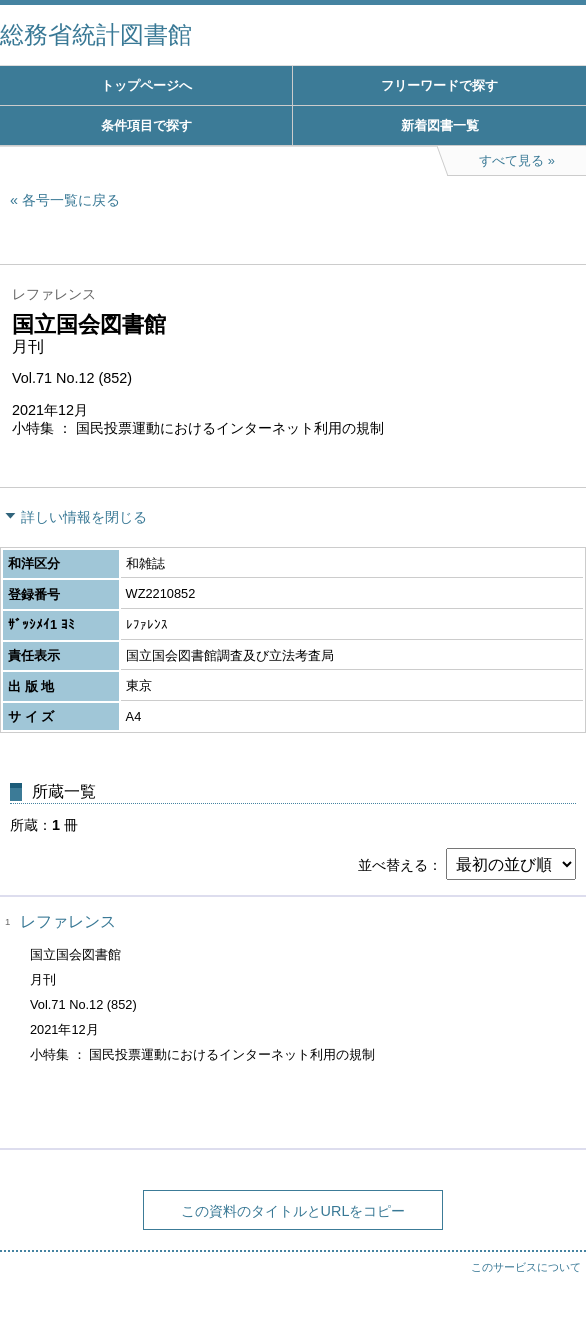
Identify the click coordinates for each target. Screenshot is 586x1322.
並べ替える (393, 865)
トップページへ (146, 85)
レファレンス (68, 921)
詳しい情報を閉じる (84, 517)
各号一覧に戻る (71, 200)
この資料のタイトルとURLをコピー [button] (293, 1211)
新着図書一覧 (440, 125)
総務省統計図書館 (96, 34)
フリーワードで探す (439, 85)
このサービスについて (526, 1267)
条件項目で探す (146, 125)
